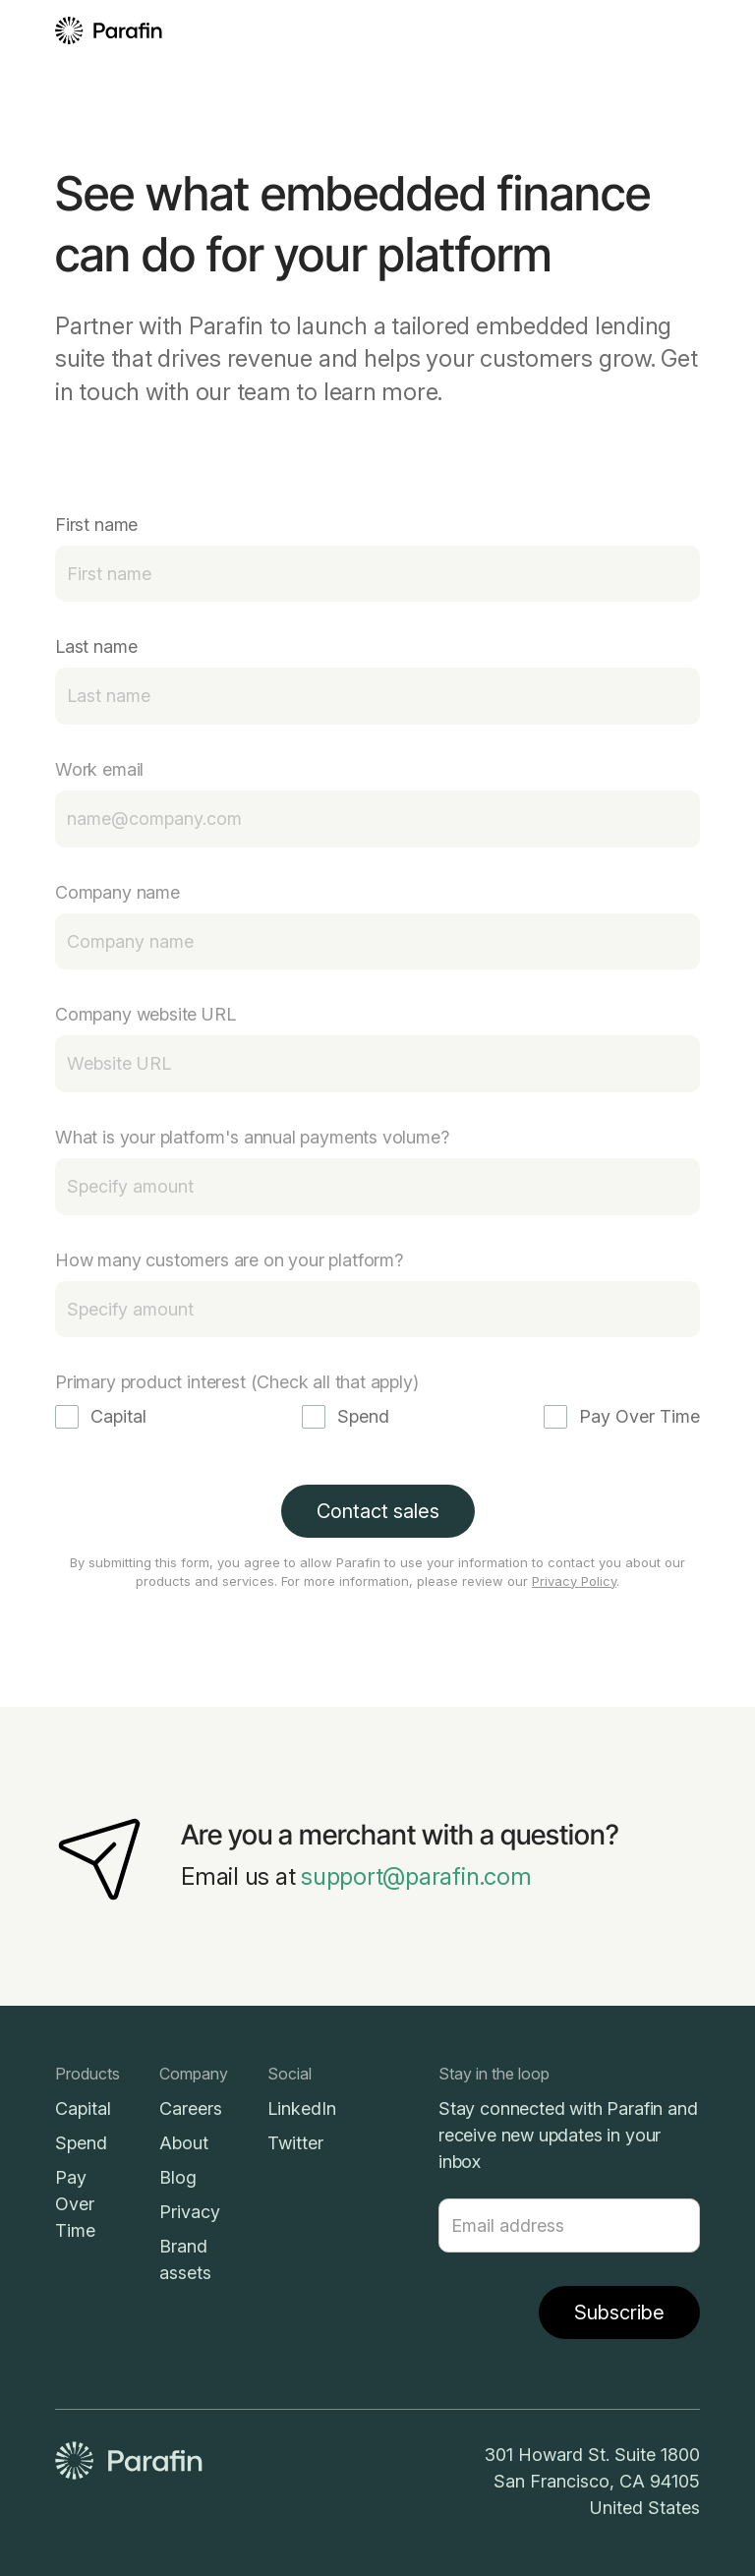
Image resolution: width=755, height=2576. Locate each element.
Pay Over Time (75, 2204)
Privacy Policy (574, 1581)
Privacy (189, 2211)
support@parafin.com (416, 1876)
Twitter (295, 2143)
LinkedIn (301, 2108)
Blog (178, 2177)
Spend (81, 2143)
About (183, 2143)
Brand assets (185, 2259)
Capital (83, 2108)
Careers (190, 2108)
